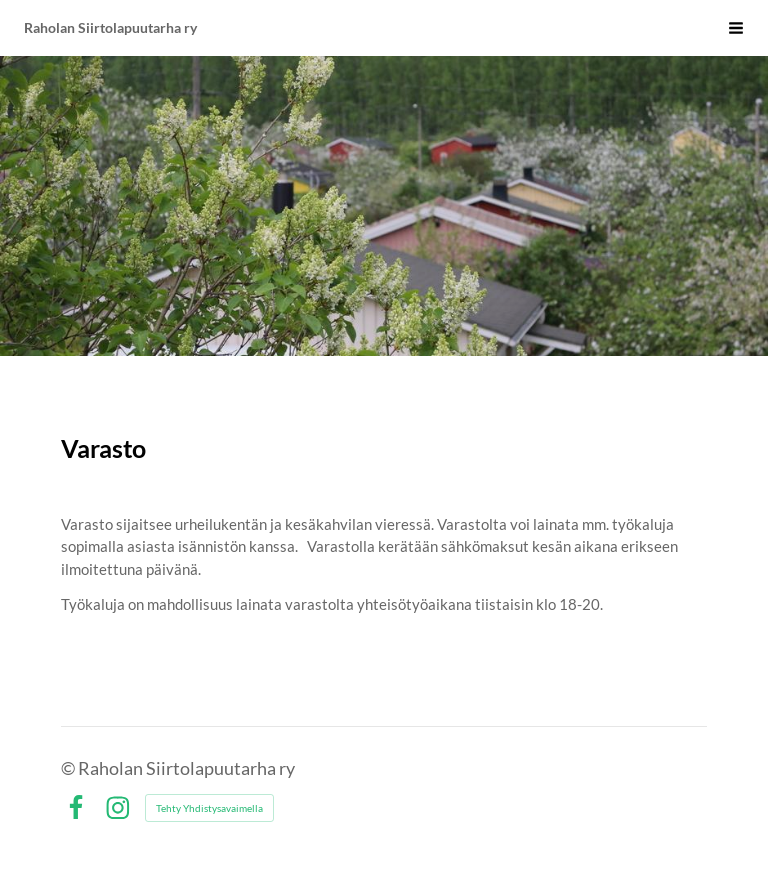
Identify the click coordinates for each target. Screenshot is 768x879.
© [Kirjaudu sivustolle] (69, 768)
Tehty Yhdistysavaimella (209, 808)
